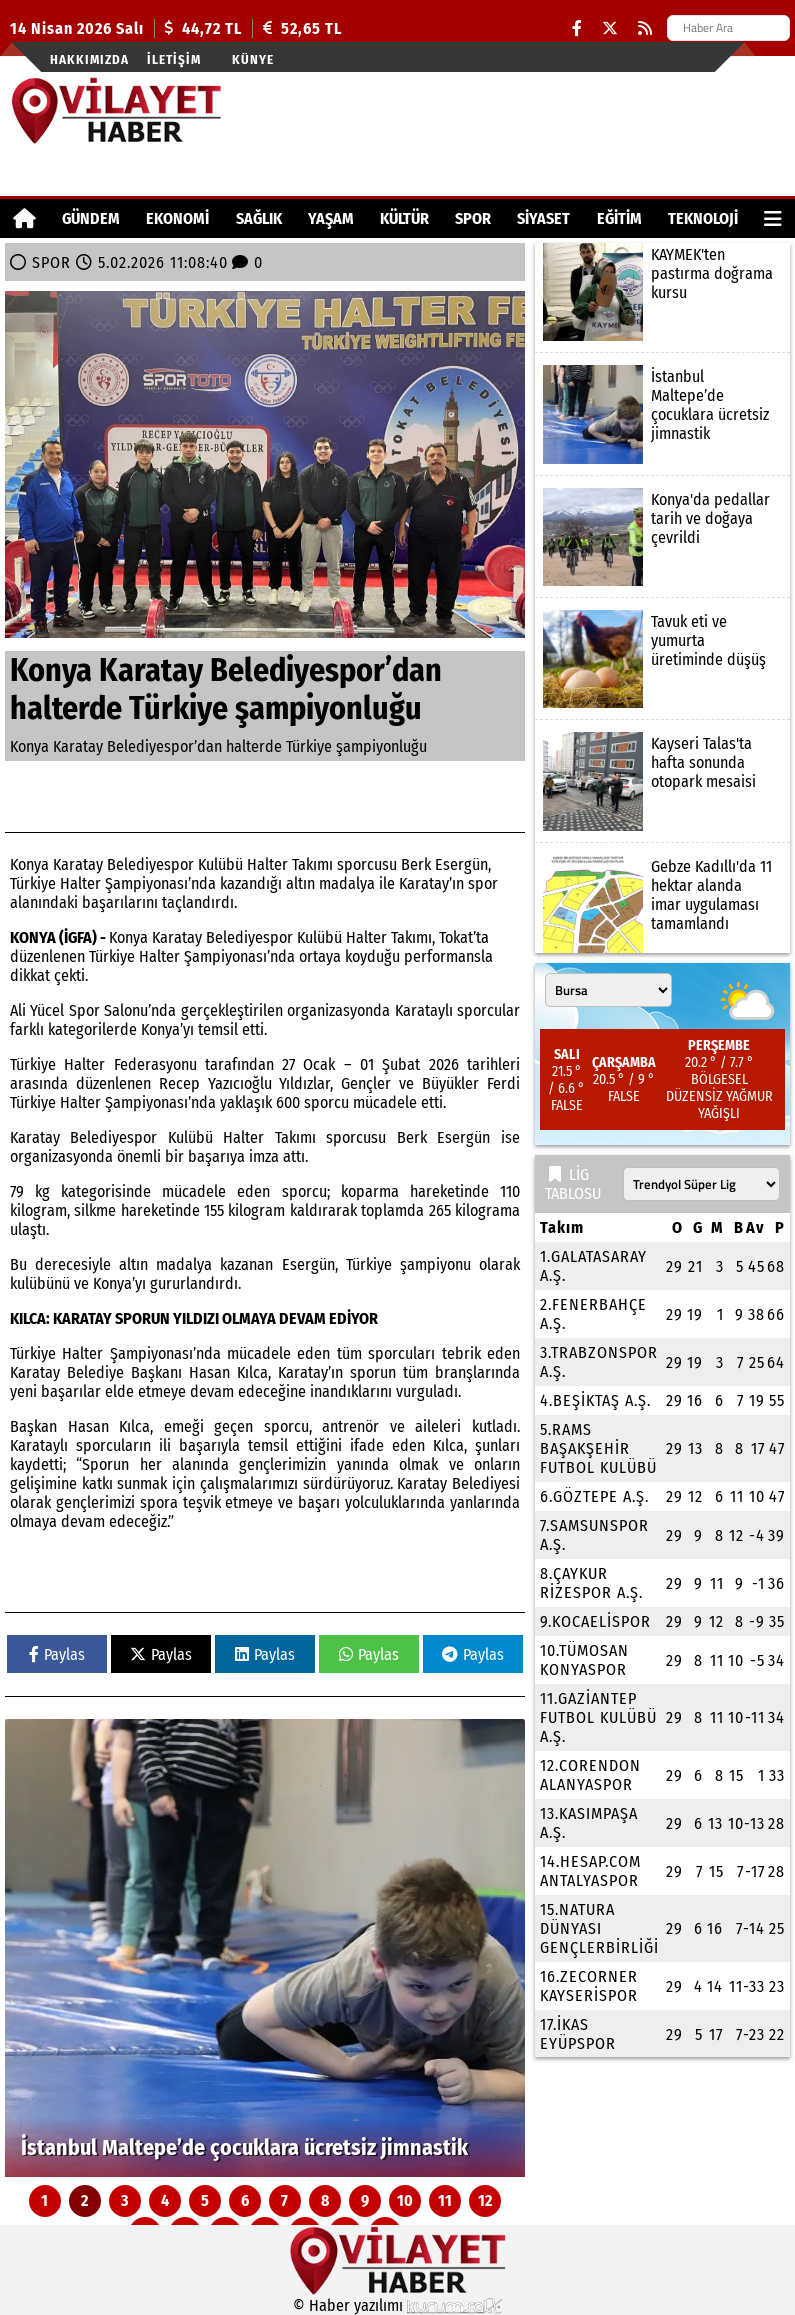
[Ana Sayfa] (24, 218)
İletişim (174, 59)
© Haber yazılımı (398, 2305)
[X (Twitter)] (610, 28)
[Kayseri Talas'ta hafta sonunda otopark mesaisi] (662, 781)
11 (445, 2200)
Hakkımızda (89, 59)
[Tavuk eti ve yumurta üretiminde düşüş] (662, 659)
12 (485, 2200)
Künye (253, 59)
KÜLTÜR (404, 218)
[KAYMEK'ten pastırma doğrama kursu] (662, 292)
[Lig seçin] (701, 1184)
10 (405, 2200)
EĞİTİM (619, 218)
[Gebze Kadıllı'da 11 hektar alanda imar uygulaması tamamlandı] (662, 904)
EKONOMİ (177, 218)
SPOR (473, 218)
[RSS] (645, 28)
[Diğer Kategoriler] (773, 218)
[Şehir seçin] (608, 990)
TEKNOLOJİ (703, 218)
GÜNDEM (91, 218)
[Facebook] (577, 28)
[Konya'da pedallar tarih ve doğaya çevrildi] (662, 537)
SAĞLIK (259, 218)
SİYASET (543, 218)
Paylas (57, 1654)
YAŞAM (331, 218)
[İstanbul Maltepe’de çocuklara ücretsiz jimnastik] (265, 1948)
